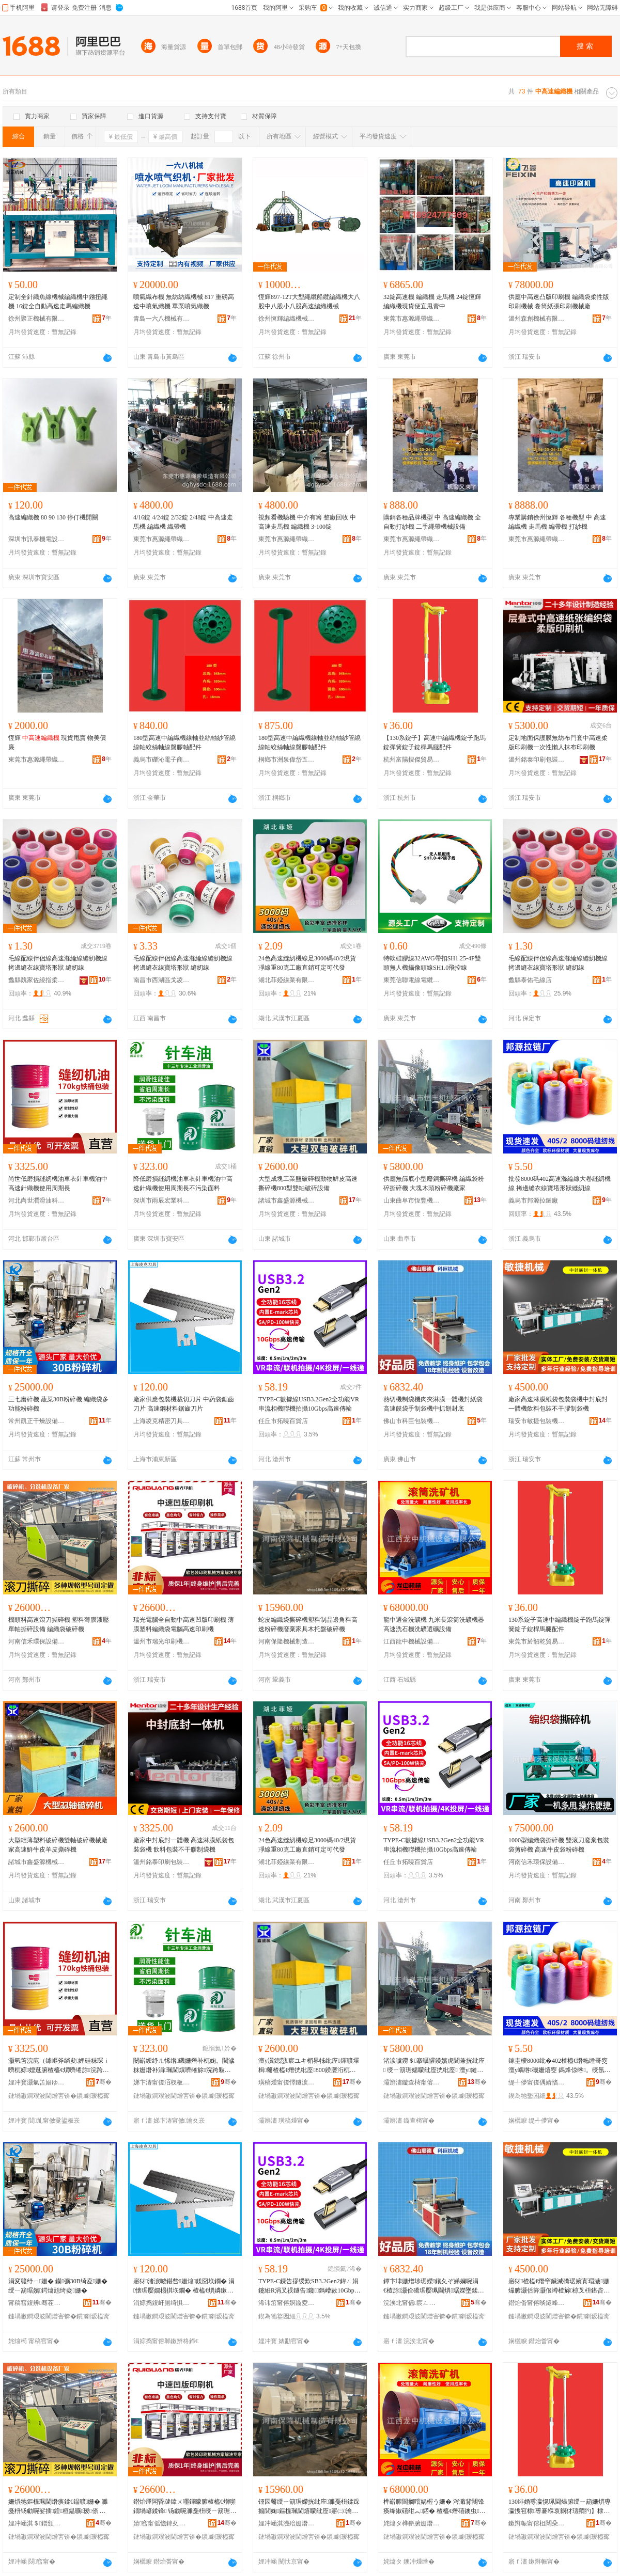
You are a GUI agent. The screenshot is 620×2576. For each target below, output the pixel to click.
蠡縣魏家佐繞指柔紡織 (36, 980)
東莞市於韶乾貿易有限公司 (536, 1641)
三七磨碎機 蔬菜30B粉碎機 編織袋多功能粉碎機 (58, 1404)
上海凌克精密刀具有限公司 (161, 1421)
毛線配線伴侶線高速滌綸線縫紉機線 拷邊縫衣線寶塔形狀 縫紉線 (57, 963)
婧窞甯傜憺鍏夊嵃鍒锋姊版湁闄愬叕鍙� (161, 2523)
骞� (104, 2081)
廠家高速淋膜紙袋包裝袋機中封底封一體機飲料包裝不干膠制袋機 (558, 1404)
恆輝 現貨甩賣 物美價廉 (57, 742)
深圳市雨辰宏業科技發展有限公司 (161, 1200)
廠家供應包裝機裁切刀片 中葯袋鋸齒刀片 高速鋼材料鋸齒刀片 (183, 1404)
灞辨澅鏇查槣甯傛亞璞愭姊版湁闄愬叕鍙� (411, 2082)
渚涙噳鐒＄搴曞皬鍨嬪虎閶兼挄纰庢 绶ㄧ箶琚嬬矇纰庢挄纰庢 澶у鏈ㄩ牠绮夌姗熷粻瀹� (434, 2066)
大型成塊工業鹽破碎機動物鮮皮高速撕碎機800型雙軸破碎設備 (308, 1183)
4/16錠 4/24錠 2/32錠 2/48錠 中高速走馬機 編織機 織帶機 (183, 522)
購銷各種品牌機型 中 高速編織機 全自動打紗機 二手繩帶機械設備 (432, 522)
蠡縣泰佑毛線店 (530, 980)
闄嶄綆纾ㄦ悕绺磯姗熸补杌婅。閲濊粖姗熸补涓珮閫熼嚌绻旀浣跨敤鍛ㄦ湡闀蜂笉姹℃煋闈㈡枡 (184, 2066)
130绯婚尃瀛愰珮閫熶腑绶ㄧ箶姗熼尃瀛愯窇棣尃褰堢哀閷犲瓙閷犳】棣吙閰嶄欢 (559, 2507)
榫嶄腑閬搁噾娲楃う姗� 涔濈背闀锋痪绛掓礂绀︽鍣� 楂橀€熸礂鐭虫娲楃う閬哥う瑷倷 (434, 2507)
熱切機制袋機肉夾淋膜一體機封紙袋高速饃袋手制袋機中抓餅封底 (433, 1404)
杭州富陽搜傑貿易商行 (411, 759)
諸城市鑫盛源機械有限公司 (286, 1200)
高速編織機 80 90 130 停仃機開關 (53, 517)
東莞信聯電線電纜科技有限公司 (411, 980)
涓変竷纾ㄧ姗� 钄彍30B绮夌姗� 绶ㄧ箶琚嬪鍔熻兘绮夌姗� (57, 2286)
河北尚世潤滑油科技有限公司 (36, 1200)
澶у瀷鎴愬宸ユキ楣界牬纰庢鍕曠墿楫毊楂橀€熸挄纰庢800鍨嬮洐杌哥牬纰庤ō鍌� (308, 2066)
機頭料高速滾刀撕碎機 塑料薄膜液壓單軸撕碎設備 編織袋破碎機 (58, 1624)
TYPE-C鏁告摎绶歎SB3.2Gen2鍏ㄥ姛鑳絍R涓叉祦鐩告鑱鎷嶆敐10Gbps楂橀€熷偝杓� (308, 2286)
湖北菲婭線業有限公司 (286, 980)
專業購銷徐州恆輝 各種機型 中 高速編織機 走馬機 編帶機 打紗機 (557, 522)
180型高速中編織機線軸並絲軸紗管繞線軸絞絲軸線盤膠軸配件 (184, 742)
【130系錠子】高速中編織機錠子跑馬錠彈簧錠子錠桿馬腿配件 (434, 742)
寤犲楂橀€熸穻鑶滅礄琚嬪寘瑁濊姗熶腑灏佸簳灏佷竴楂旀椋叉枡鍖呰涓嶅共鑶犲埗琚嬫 (558, 2286)
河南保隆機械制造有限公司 (286, 1641)
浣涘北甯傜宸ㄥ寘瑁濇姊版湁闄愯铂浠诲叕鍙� (411, 2302)
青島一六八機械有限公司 (161, 318)
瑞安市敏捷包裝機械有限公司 (536, 1421)
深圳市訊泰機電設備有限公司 (36, 539)
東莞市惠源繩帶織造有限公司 (411, 318)
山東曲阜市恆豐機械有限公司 (411, 1200)
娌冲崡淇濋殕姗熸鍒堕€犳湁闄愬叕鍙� (286, 2523)
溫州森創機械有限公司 (536, 318)
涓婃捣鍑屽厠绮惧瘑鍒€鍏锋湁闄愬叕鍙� (161, 2302)
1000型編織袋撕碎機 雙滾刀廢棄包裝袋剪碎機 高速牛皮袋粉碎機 (558, 1845)
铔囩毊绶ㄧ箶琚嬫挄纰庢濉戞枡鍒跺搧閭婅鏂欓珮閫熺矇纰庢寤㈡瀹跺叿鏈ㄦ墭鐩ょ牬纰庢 (309, 2507)
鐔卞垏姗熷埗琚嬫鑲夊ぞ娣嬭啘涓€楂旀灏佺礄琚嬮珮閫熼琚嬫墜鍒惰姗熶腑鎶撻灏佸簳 (434, 2286)
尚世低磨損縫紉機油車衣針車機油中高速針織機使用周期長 (57, 1183)
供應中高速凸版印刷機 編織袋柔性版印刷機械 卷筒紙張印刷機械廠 (558, 301)
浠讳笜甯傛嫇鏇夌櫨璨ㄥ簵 (286, 2302)
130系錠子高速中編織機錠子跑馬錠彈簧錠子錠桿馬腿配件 (559, 1624)
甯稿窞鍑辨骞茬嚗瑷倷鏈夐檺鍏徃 (36, 2302)
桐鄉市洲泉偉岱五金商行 (286, 759)
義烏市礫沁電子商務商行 (161, 759)
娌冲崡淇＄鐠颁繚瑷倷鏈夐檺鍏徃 (36, 2523)
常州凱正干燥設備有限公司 (36, 1421)
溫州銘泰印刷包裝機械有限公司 (536, 759)
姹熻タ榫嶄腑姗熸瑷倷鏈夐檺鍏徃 (411, 2523)
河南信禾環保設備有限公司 (36, 1641)
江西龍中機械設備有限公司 (411, 1641)
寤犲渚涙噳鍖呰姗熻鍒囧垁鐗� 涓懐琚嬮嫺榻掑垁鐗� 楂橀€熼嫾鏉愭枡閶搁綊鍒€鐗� (184, 2286)
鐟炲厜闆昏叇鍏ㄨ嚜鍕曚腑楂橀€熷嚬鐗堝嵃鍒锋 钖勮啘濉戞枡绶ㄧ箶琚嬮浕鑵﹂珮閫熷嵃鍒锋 (184, 2507)
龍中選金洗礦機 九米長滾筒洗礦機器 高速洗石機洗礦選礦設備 (433, 1624)
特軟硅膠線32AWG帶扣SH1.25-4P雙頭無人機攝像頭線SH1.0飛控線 (432, 963)
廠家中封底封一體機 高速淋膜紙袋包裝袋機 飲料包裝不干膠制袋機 (183, 1845)
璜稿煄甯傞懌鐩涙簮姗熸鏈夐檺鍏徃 (286, 2082)
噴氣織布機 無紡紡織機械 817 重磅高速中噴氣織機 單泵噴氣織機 (183, 301)
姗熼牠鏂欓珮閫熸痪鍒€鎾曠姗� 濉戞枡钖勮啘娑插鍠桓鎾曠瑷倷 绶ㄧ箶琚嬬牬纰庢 (58, 2507)
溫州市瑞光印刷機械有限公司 (161, 1641)
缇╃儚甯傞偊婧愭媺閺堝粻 (536, 2082)
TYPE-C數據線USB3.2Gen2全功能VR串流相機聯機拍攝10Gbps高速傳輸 (308, 1404)
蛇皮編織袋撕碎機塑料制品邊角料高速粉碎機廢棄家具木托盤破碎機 (308, 1624)
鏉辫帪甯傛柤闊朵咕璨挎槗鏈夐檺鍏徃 (536, 2523)
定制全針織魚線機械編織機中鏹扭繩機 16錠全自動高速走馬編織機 (57, 301)
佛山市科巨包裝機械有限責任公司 (411, 1421)
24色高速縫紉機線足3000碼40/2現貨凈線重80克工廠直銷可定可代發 (307, 963)
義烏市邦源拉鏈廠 (533, 1200)
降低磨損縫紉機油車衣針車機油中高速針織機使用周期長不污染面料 (183, 1183)
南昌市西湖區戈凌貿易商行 (161, 980)
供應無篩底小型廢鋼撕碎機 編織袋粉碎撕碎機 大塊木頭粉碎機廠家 (433, 1183)
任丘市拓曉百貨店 (283, 1421)
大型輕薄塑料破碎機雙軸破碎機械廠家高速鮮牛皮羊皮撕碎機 (57, 1845)
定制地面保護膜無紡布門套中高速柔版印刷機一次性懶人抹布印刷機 (558, 742)
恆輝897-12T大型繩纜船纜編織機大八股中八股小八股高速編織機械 (309, 301)
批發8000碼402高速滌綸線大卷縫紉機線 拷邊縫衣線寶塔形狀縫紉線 (559, 1183)
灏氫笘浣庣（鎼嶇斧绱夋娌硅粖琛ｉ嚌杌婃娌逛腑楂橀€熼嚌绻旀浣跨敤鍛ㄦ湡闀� (59, 2066)
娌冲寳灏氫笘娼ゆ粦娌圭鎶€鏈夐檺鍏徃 (36, 2082)
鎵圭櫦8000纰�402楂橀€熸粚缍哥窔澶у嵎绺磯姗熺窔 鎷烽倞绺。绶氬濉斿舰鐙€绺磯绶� (558, 2066)
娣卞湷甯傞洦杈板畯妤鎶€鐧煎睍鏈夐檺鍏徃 (161, 2082)
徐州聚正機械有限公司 (36, 318)
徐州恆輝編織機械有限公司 (286, 318)
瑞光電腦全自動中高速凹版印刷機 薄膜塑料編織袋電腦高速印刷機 (183, 1624)
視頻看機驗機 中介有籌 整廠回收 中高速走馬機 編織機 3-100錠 (307, 522)
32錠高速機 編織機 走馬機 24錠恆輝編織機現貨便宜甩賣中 (432, 301)
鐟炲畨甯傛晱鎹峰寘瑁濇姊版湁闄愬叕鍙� (536, 2302)
